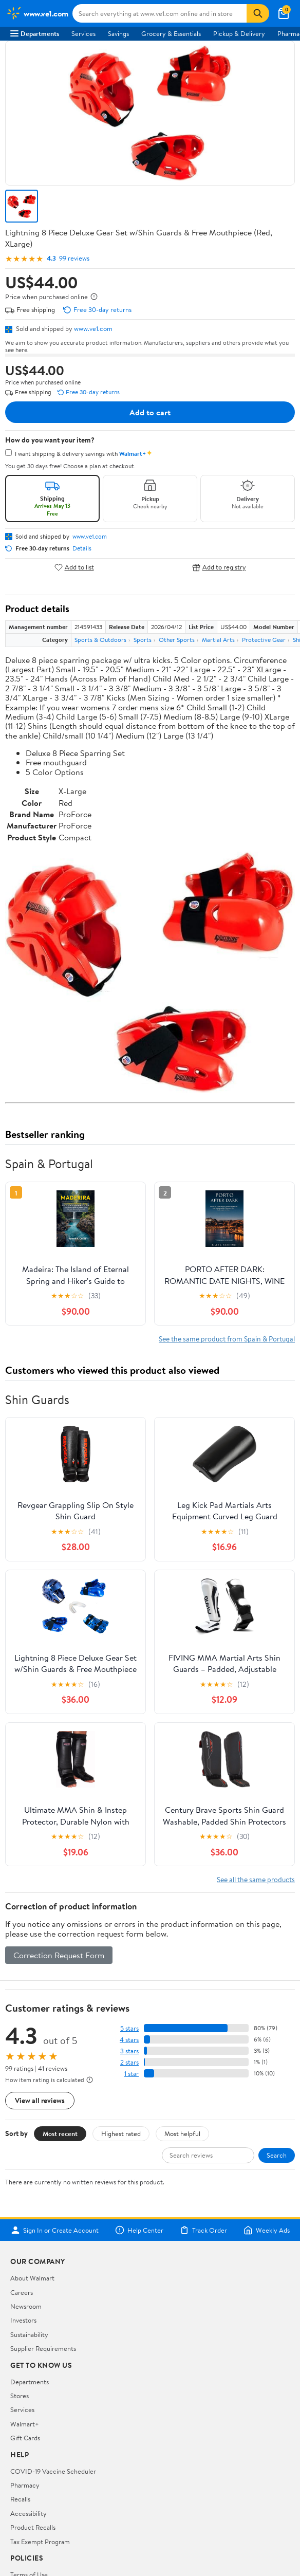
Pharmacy (25, 2485)
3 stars (129, 2051)
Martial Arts (218, 639)
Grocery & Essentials (171, 33)
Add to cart (150, 412)
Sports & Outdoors (100, 639)
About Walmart (32, 2278)
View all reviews (40, 2100)
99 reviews (74, 258)
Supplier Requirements (43, 2348)
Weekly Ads (266, 2230)
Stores (19, 2395)
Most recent (60, 2133)
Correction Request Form (58, 1955)
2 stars (129, 2062)
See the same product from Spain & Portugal (227, 1339)
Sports (143, 639)
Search (277, 2155)
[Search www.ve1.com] (159, 13)
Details (81, 548)
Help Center (139, 2230)
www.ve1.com (93, 328)
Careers (21, 2292)
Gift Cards (25, 2437)
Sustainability (29, 2334)
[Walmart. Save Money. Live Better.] (37, 13)
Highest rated (121, 2133)
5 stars (129, 2028)
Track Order (203, 2230)
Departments (34, 33)
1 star (131, 2073)
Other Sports (177, 639)
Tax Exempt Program (40, 2541)
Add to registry (219, 567)
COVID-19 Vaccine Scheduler (53, 2471)
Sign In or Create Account (55, 2230)
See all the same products (256, 1879)
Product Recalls (32, 2527)
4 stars (129, 2040)
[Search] (258, 13)
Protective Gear (264, 639)
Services (83, 33)
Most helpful (182, 2133)
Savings (118, 33)
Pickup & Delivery (239, 33)
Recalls (20, 2499)
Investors (23, 2320)
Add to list (74, 567)
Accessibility (28, 2513)
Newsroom (26, 2306)
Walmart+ (24, 2423)
